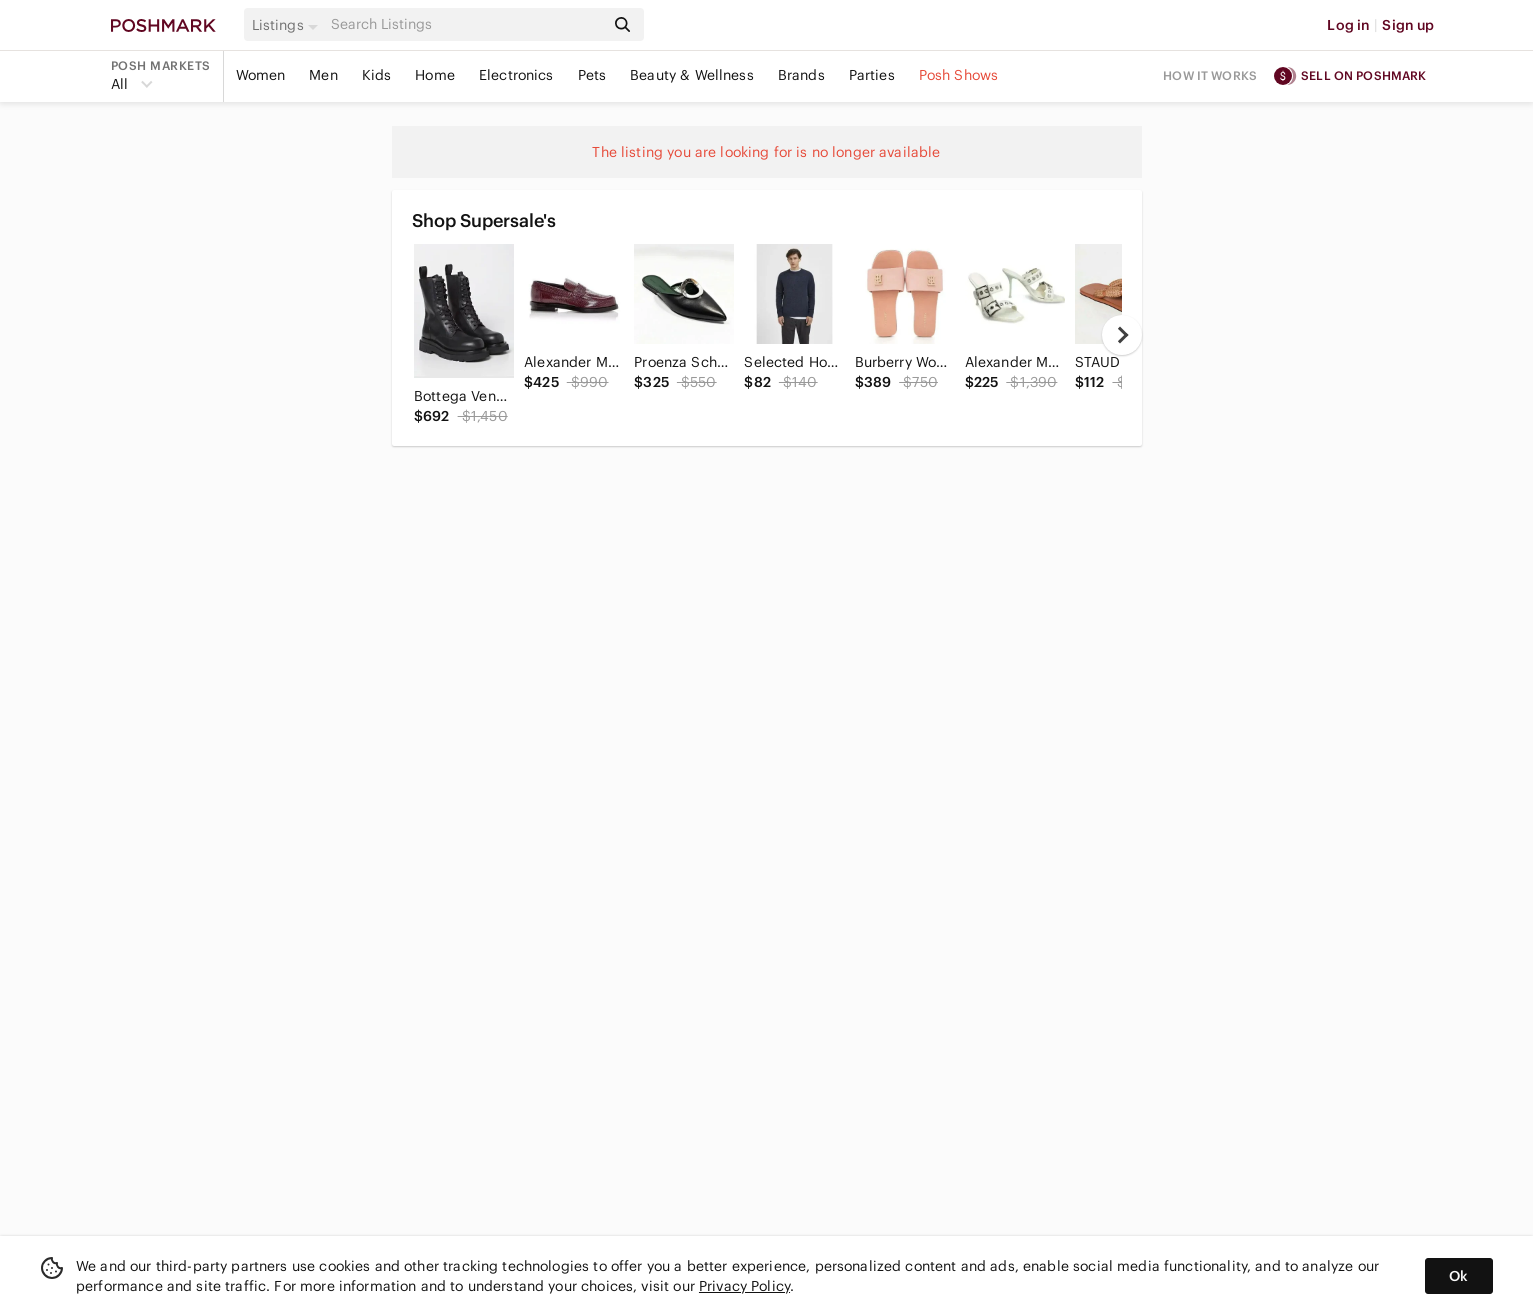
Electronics (516, 75)
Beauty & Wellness (692, 75)
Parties (872, 75)
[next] (1122, 335)
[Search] (466, 24)
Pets (592, 75)
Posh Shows (959, 75)
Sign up (1408, 25)
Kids (377, 75)
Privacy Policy (744, 1286)
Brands (801, 75)
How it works (1210, 75)
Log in (1348, 25)
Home (435, 75)
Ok (1458, 1276)
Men (323, 75)
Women (261, 75)
